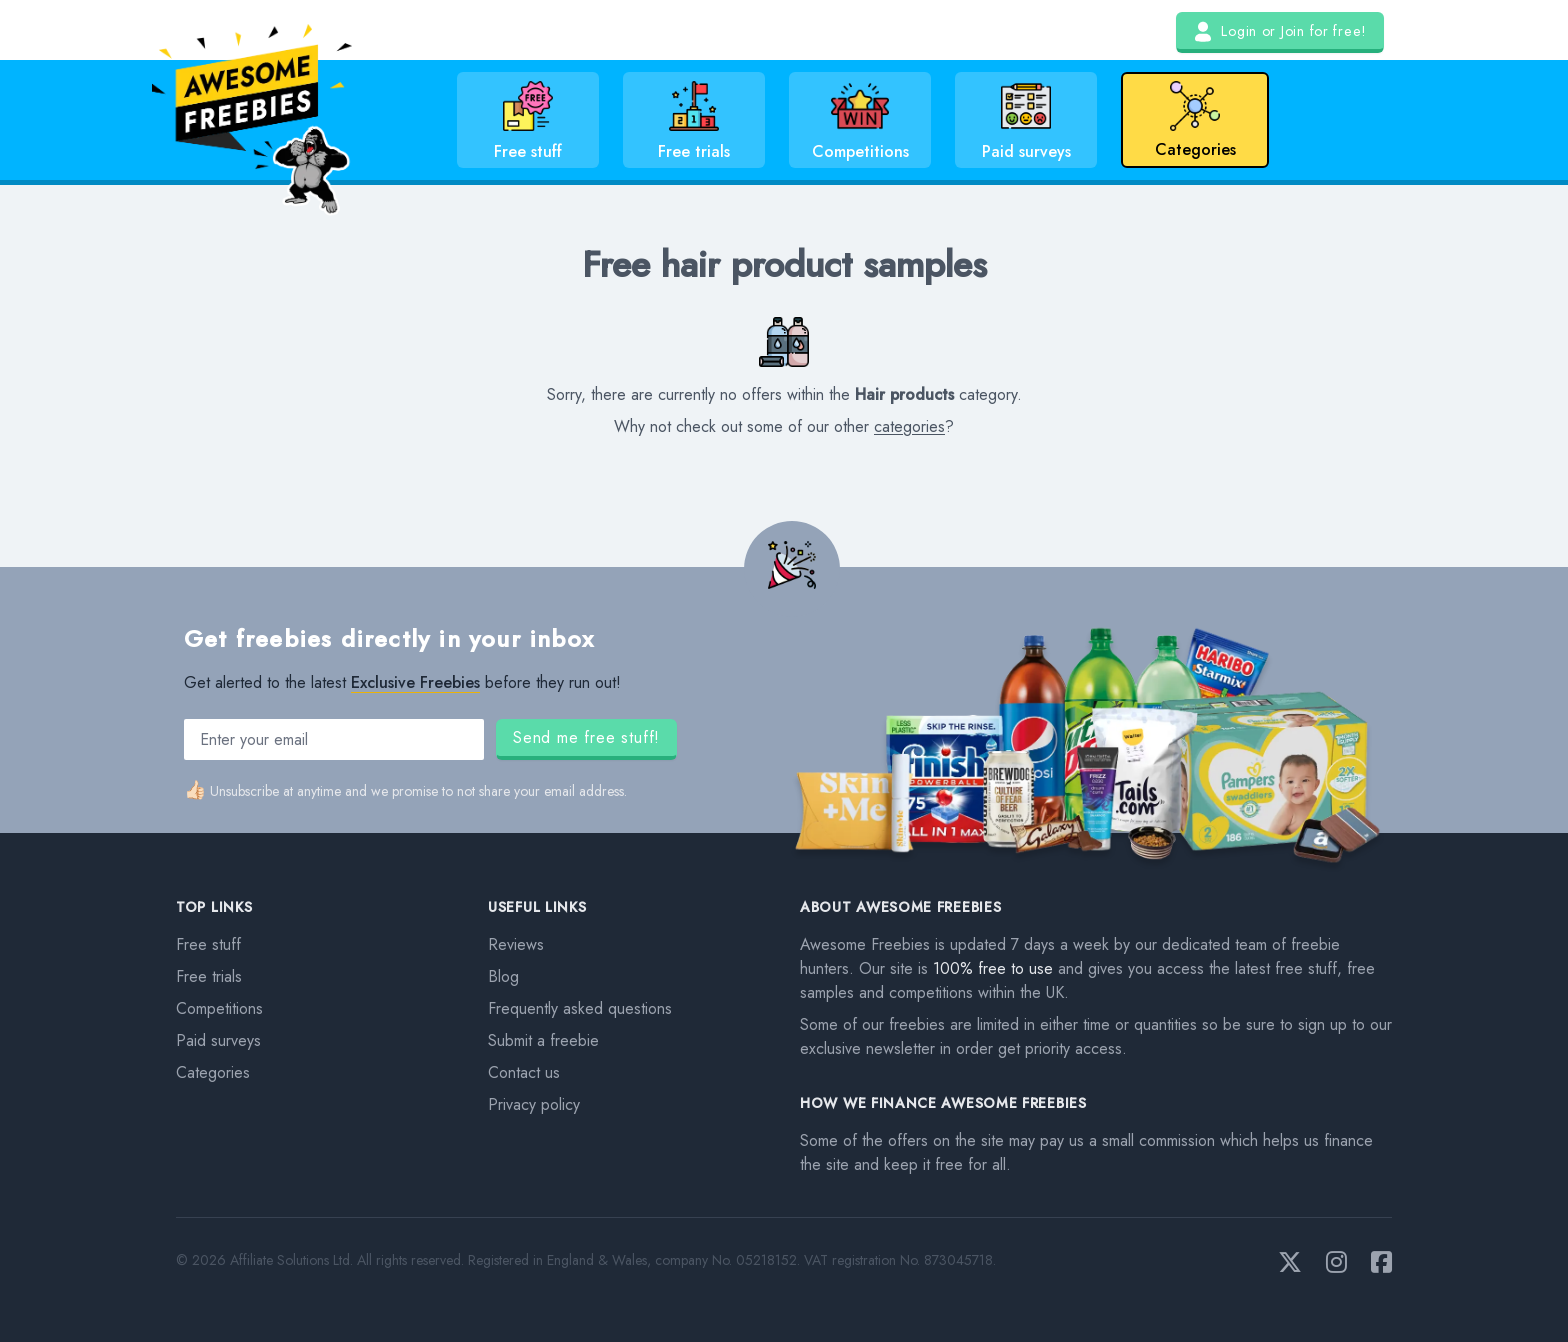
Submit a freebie (543, 1040)
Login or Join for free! (1280, 31)
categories (909, 426)
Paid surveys (218, 1040)
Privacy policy (534, 1104)
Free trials (209, 976)
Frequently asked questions (580, 1008)
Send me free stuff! (586, 737)
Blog (503, 976)
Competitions (219, 1008)
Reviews (516, 944)
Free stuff (208, 944)
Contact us (524, 1072)
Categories (213, 1072)
